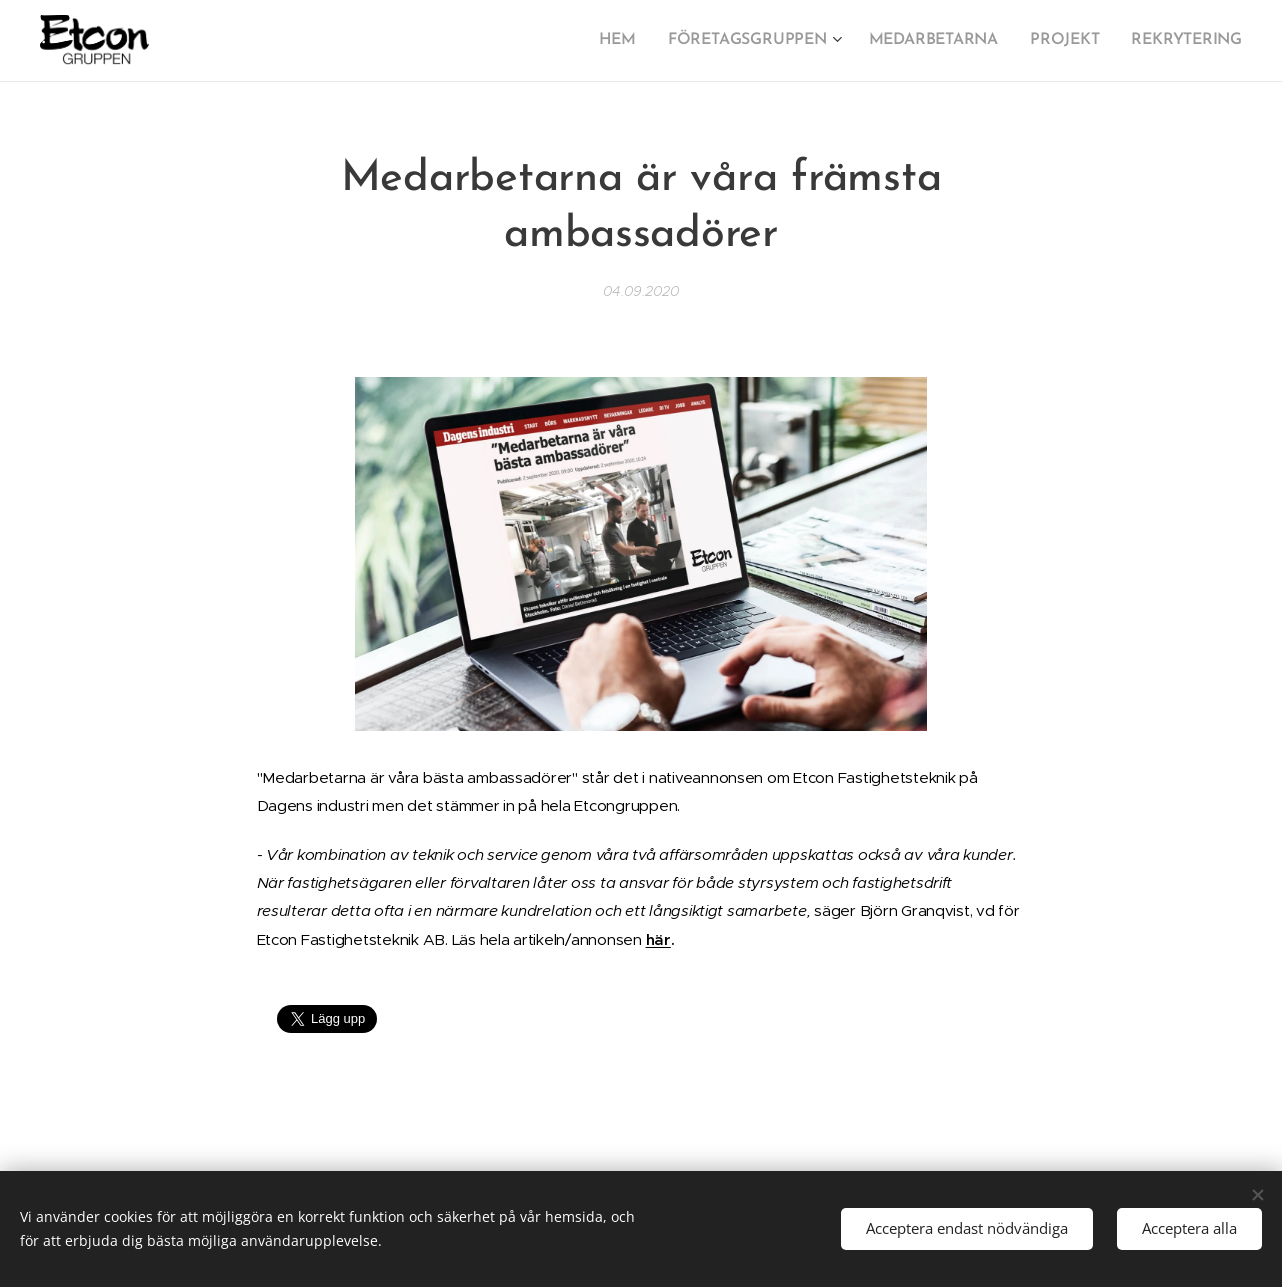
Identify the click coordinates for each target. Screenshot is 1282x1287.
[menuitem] (639, 41)
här (658, 939)
